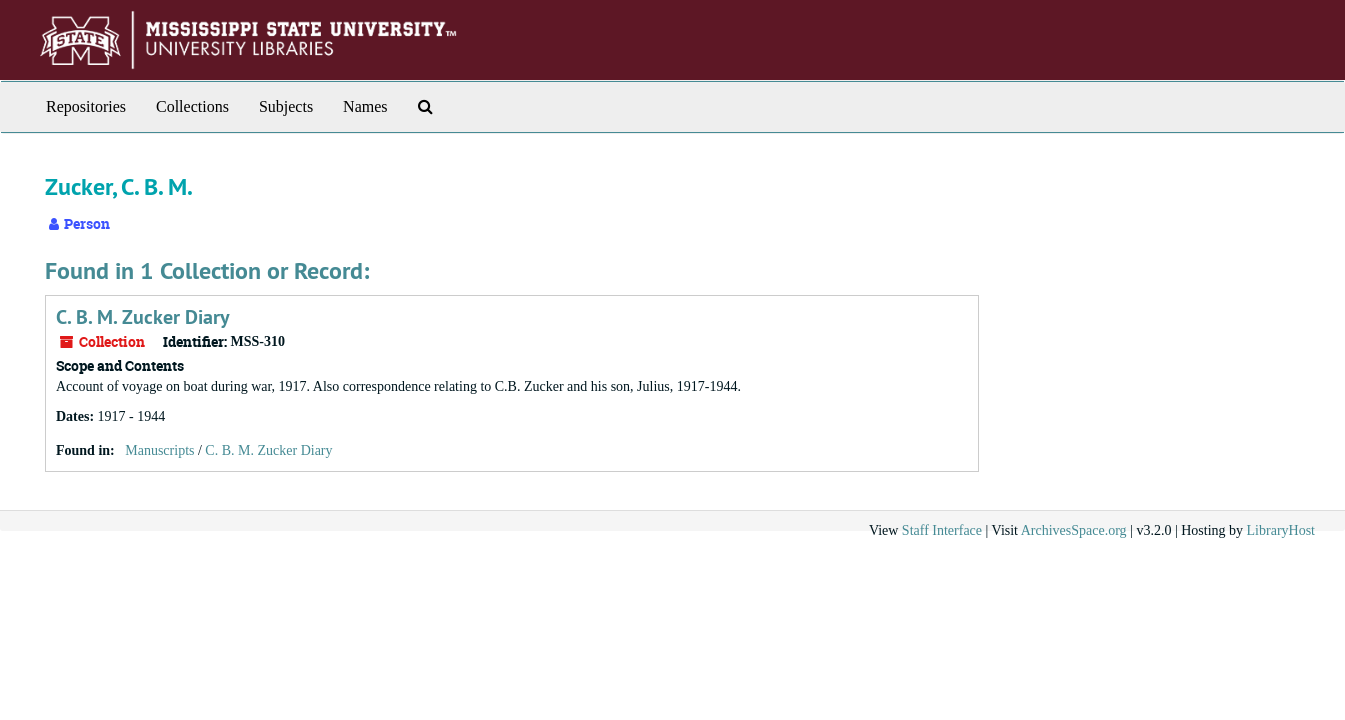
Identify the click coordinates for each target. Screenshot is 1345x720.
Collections (192, 106)
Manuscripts (159, 450)
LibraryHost (1281, 530)
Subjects (286, 106)
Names (365, 106)
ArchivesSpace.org (1074, 530)
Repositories (86, 106)
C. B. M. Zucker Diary (143, 317)
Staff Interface (942, 530)
